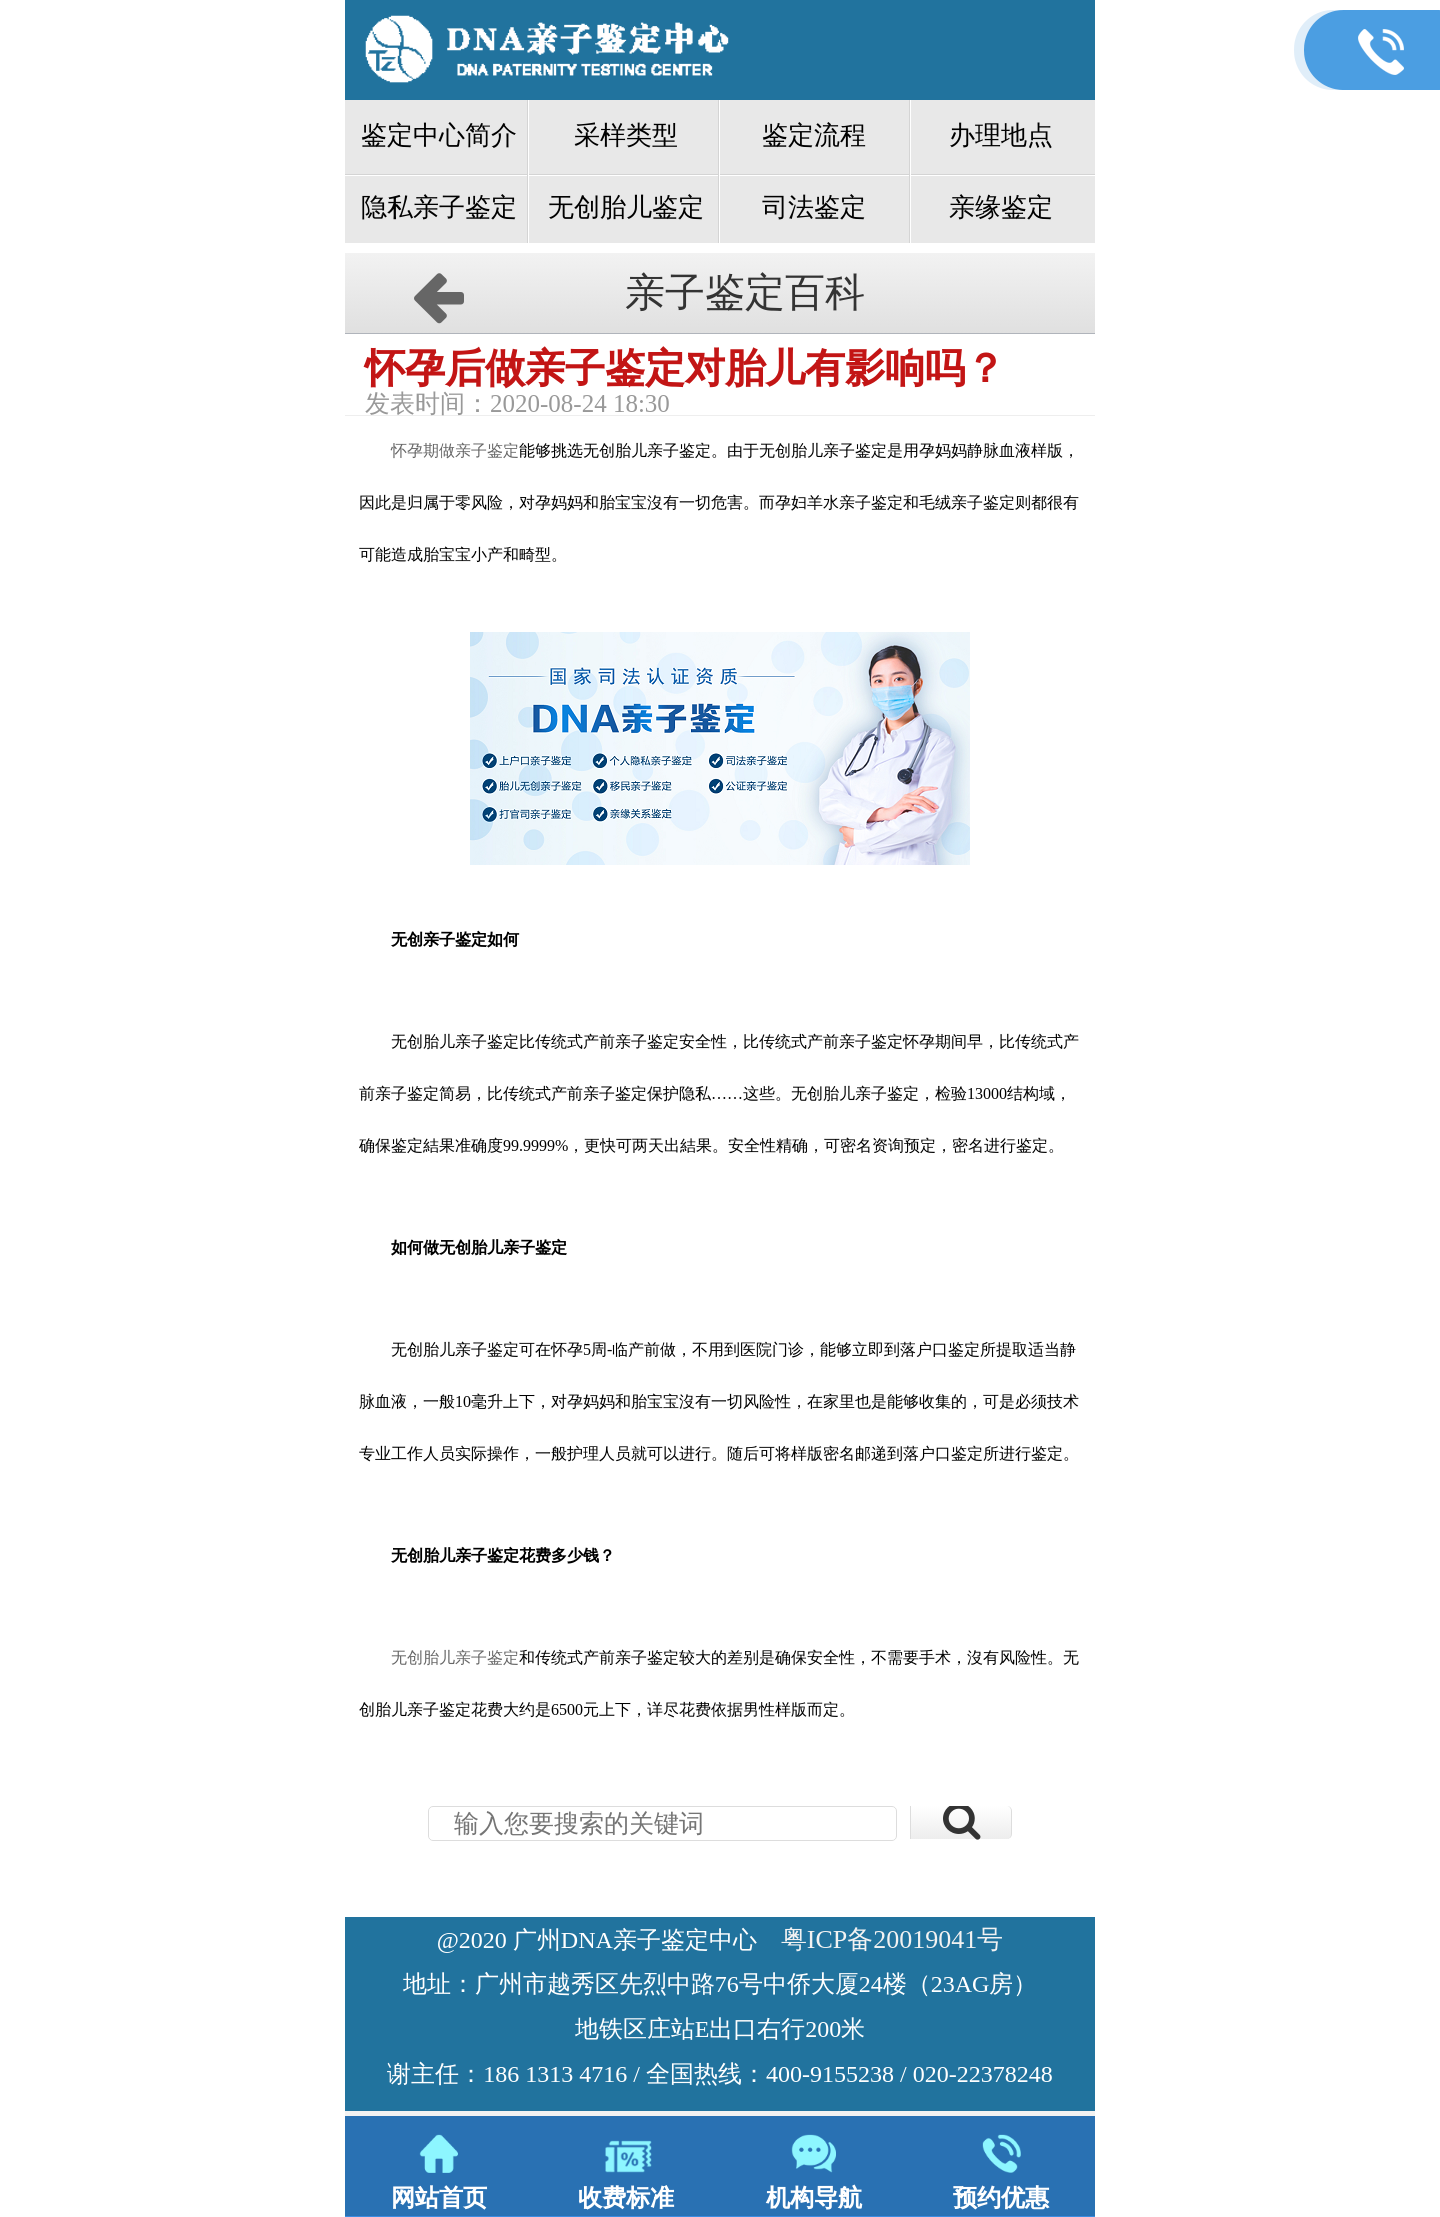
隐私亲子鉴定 (439, 207)
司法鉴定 (814, 207)
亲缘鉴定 (1001, 207)
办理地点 (1001, 135)
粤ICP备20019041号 (892, 1939)
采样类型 (626, 135)
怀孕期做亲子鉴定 (455, 450)
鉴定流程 (814, 135)
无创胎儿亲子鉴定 (455, 1657)
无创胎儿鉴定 (626, 207)
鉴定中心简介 (439, 135)
